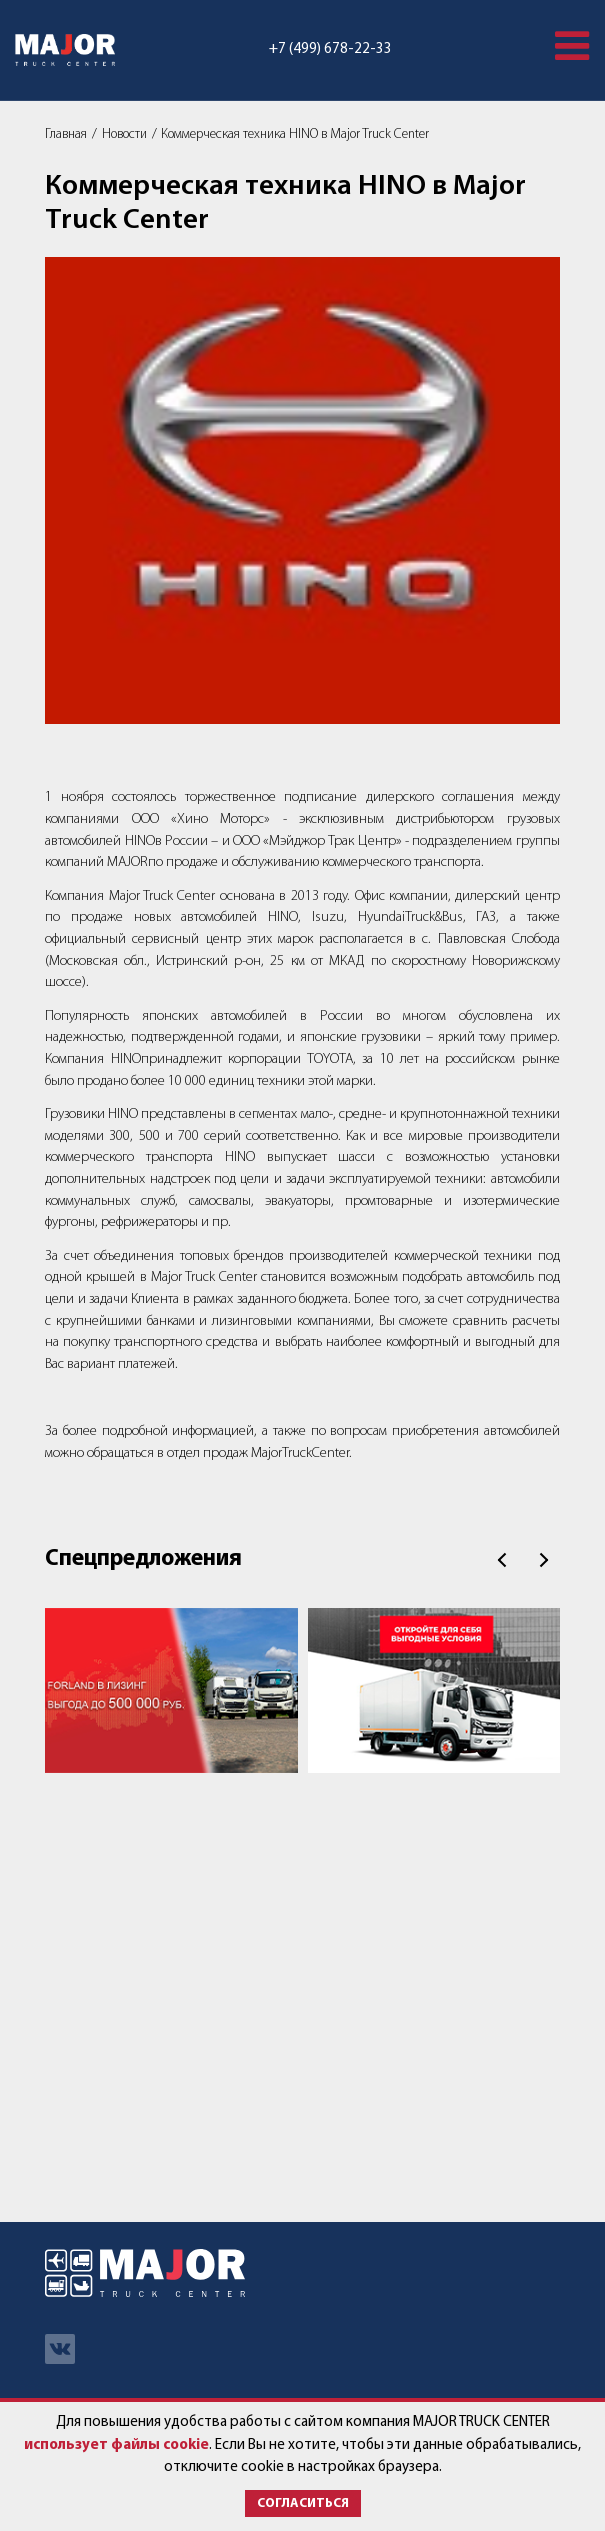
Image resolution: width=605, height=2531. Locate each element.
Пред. (502, 1560)
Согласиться (303, 2503)
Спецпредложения (143, 1559)
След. (544, 1560)
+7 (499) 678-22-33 (330, 49)
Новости (124, 134)
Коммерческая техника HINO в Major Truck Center (295, 134)
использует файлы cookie (116, 2445)
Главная (66, 134)
